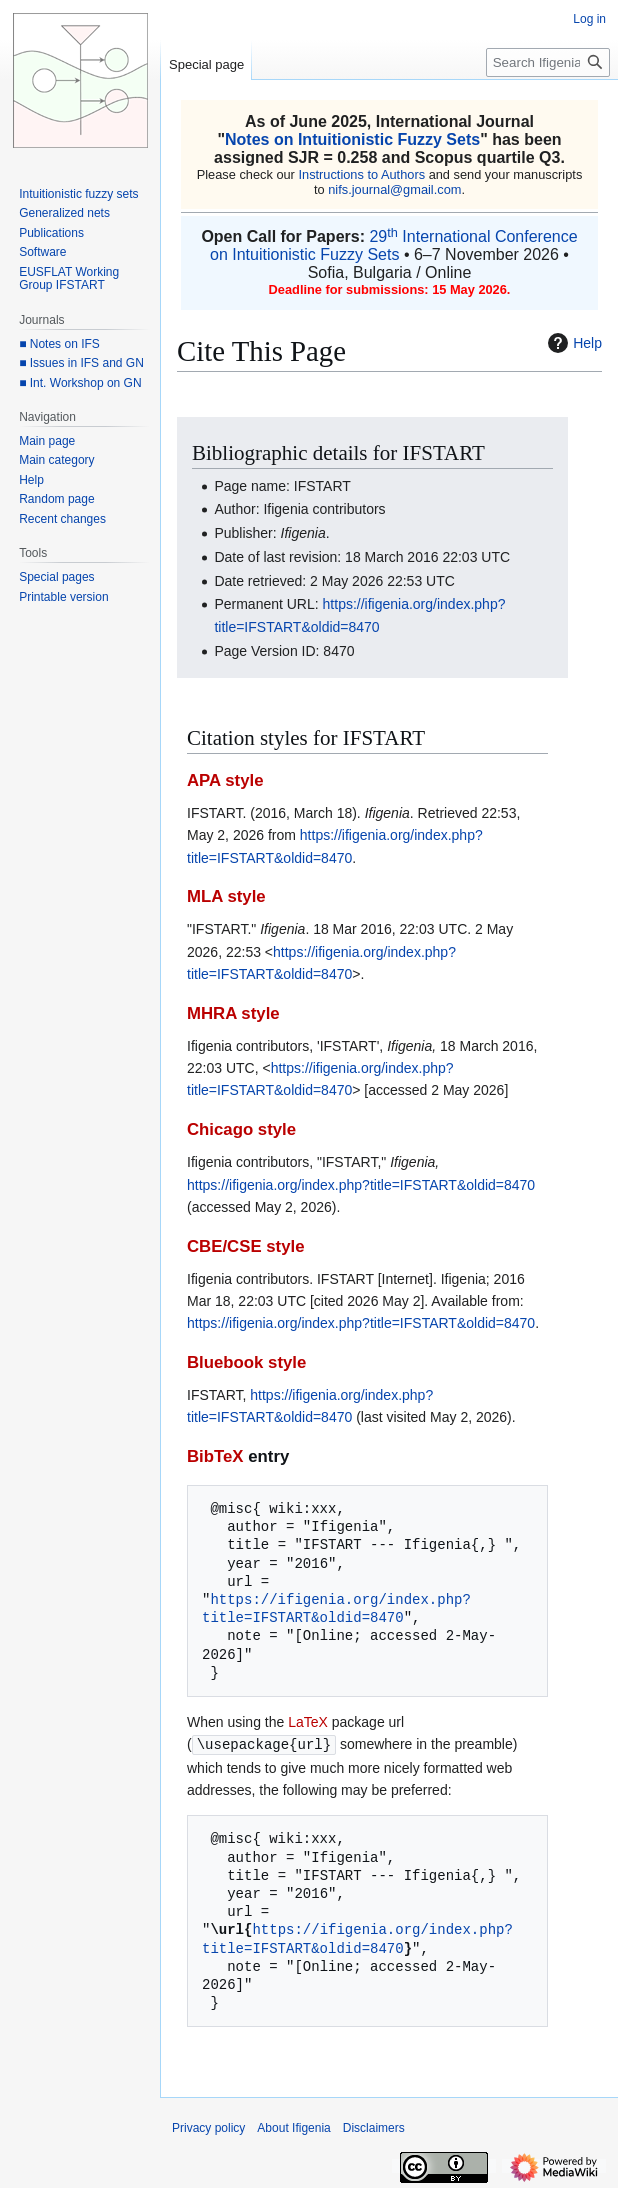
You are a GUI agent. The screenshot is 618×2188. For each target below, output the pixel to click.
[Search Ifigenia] (548, 62)
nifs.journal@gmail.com (394, 189)
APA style (225, 780)
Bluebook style (246, 1362)
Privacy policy (208, 2127)
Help (572, 343)
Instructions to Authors (361, 174)
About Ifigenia (293, 2127)
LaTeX (308, 1722)
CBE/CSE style (246, 1246)
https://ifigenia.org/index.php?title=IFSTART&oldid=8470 (361, 1185)
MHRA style (233, 1013)
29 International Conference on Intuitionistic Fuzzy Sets (394, 245)
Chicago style (241, 1129)
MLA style (226, 896)
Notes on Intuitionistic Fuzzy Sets (352, 139)
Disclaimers (374, 2127)
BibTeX (215, 1456)
